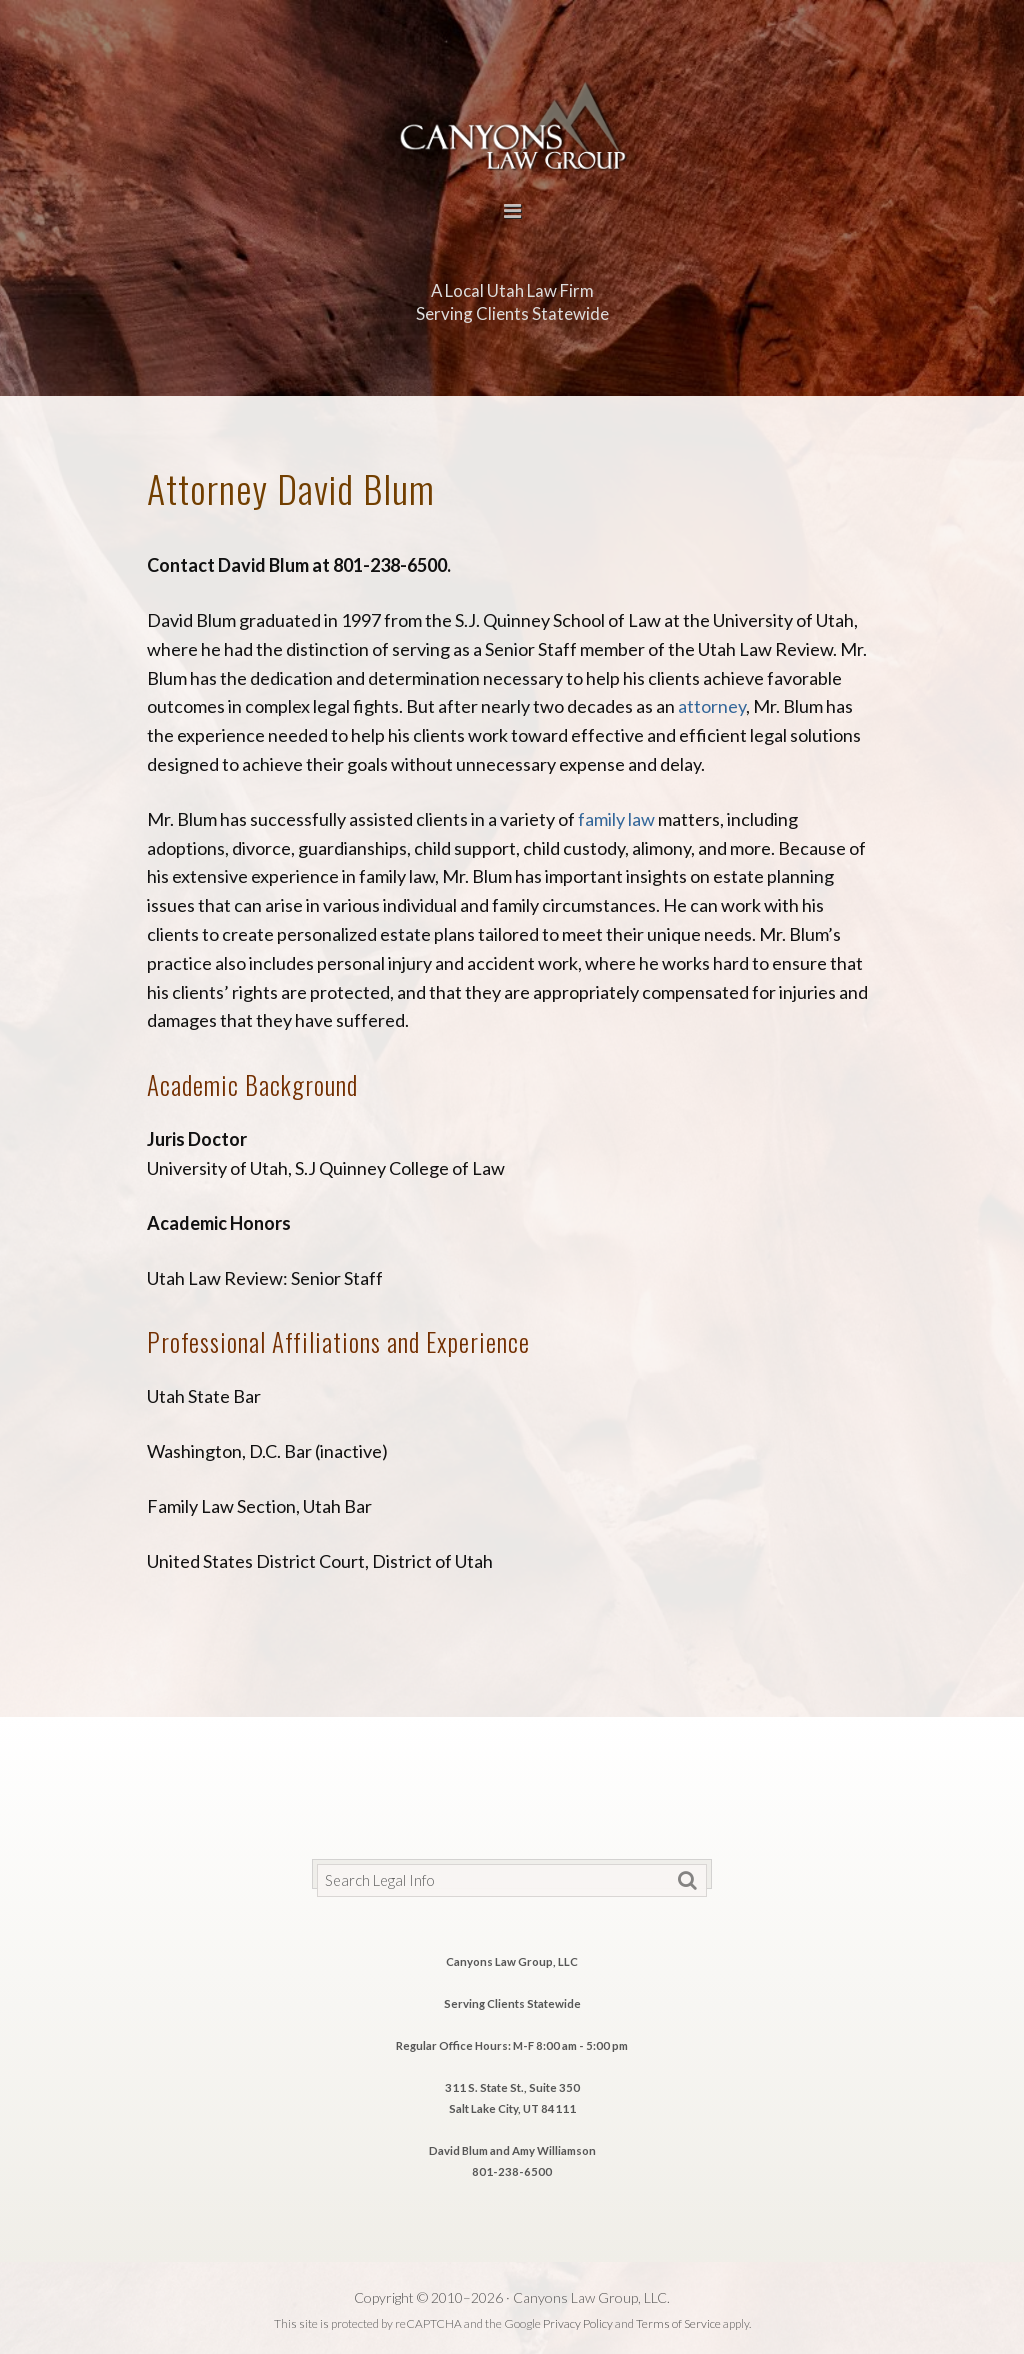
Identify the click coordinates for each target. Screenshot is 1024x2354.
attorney (712, 706)
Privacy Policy (578, 2323)
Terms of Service (678, 2323)
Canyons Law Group (512, 123)
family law (616, 819)
